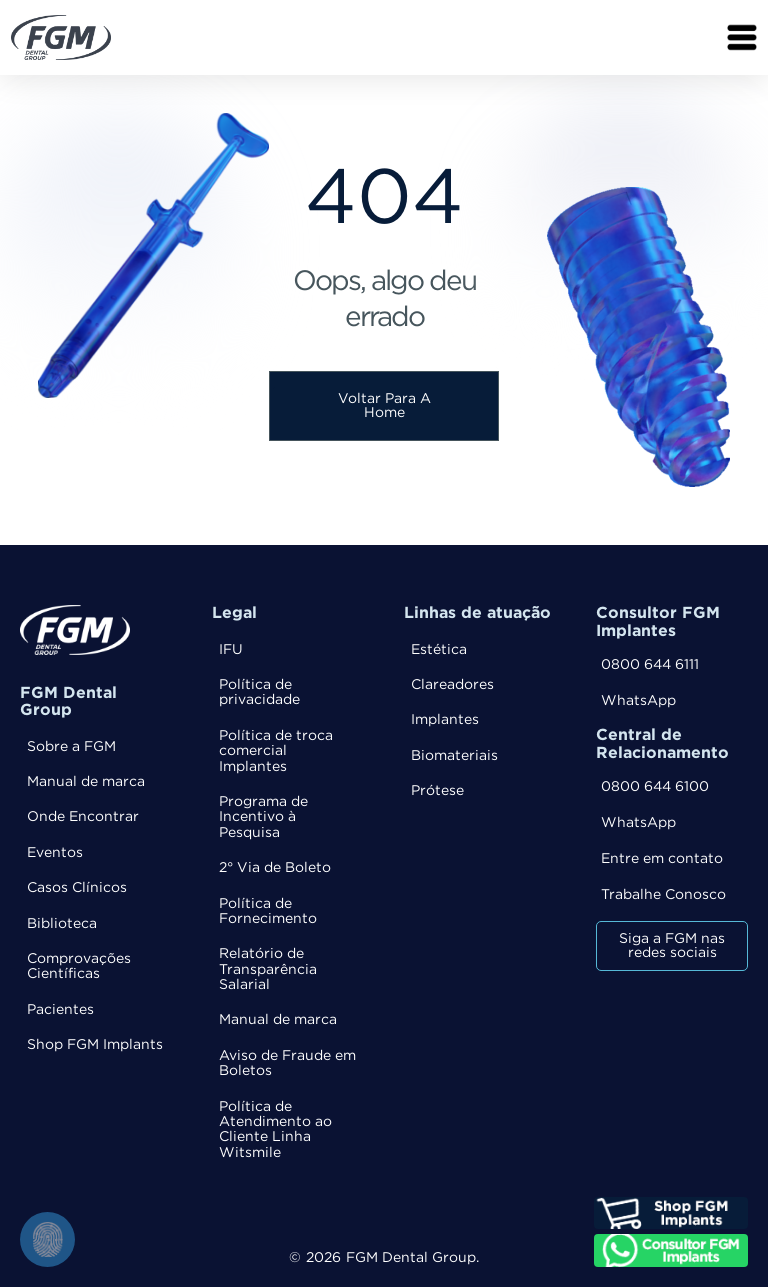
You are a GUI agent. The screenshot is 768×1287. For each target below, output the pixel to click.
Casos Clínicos (77, 888)
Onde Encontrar (83, 817)
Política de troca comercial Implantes (276, 751)
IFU (231, 650)
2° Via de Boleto (275, 868)
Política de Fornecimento (268, 911)
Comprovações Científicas (79, 966)
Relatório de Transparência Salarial (268, 969)
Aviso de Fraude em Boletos (287, 1063)
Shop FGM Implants (95, 1045)
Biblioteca (62, 924)
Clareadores (452, 685)
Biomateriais (454, 756)
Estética (439, 650)
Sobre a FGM (71, 747)
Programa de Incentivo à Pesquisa (263, 817)
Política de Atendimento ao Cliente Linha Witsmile (275, 1130)
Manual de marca (86, 782)
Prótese (437, 791)
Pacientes (60, 1010)
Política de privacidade (259, 692)
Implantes (445, 720)
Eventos (55, 853)
